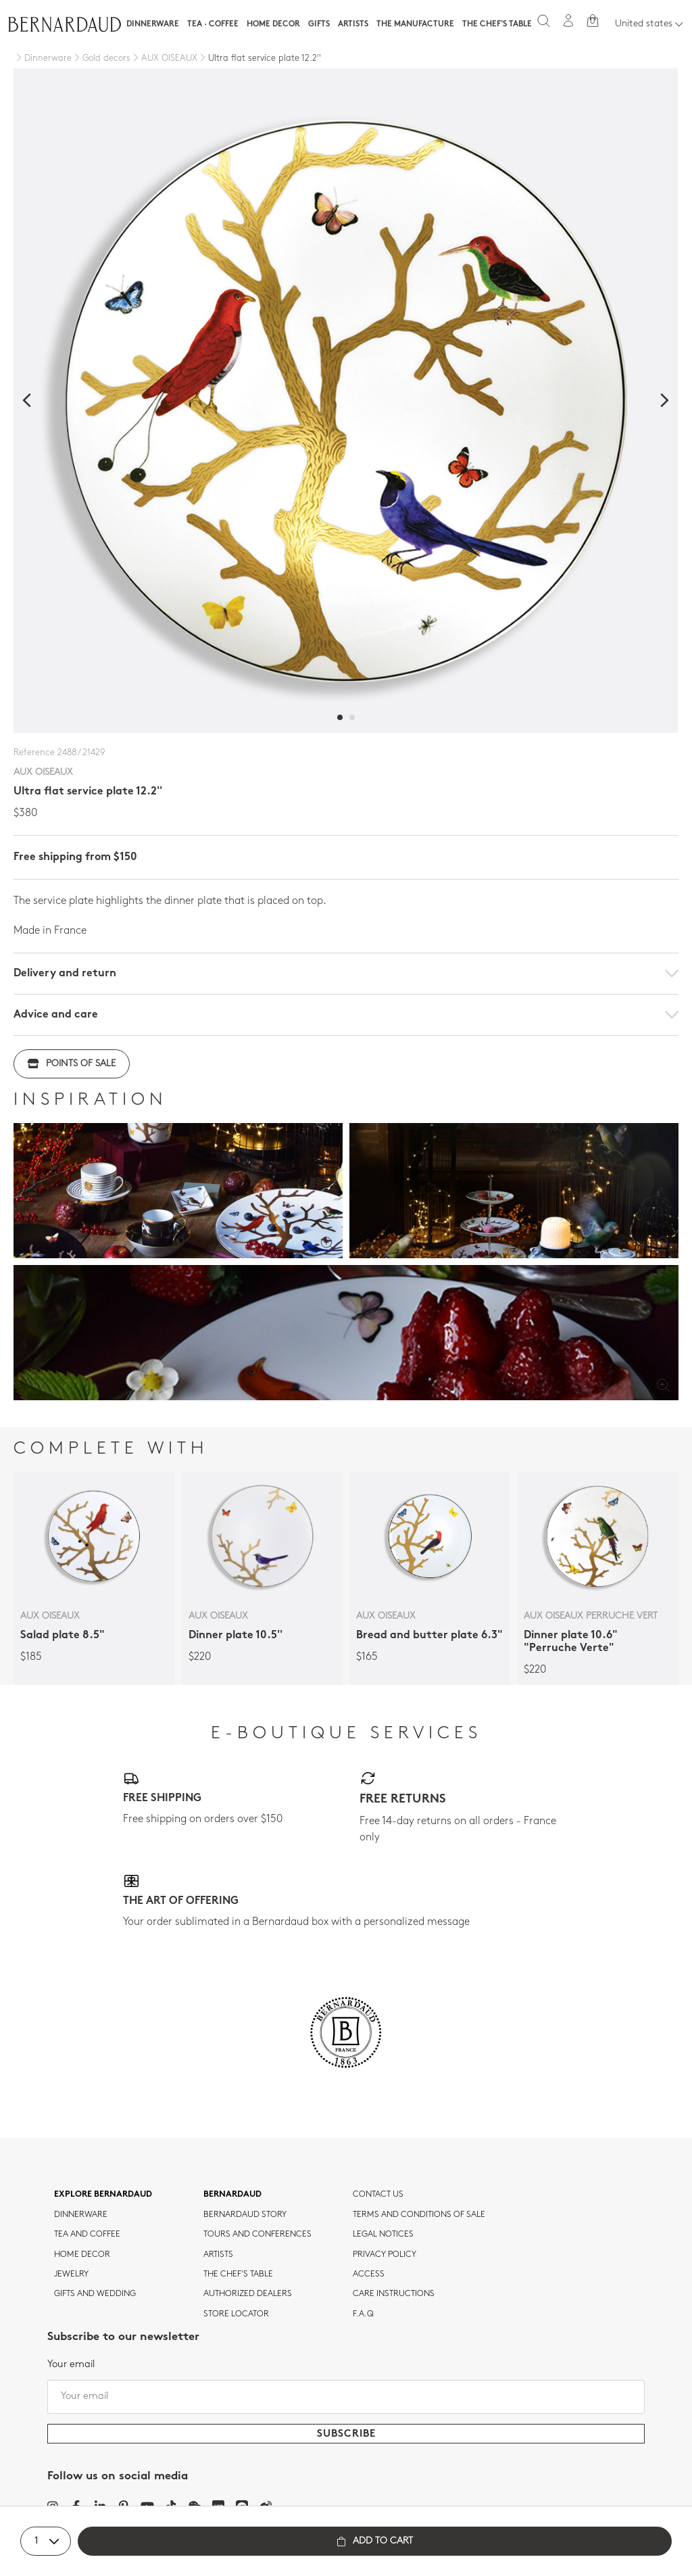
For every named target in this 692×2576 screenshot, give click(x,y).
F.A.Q (363, 2314)
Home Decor (273, 24)
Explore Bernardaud (103, 2195)
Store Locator (236, 2314)
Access (369, 2274)
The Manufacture (415, 24)
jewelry (71, 2274)
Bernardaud (232, 2195)
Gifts (319, 24)
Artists (353, 24)
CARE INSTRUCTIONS (394, 2294)
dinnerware (80, 2215)
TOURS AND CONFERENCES (257, 2235)
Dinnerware (152, 24)
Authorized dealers (247, 2294)
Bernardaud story (245, 2215)
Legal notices (383, 2235)
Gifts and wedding (95, 2294)
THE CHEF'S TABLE (238, 2274)
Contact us (378, 2195)
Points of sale (72, 1064)
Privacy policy (384, 2255)
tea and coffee (87, 2235)
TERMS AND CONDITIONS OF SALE (419, 2215)
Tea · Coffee (213, 24)
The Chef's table (497, 24)
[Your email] (346, 2397)
